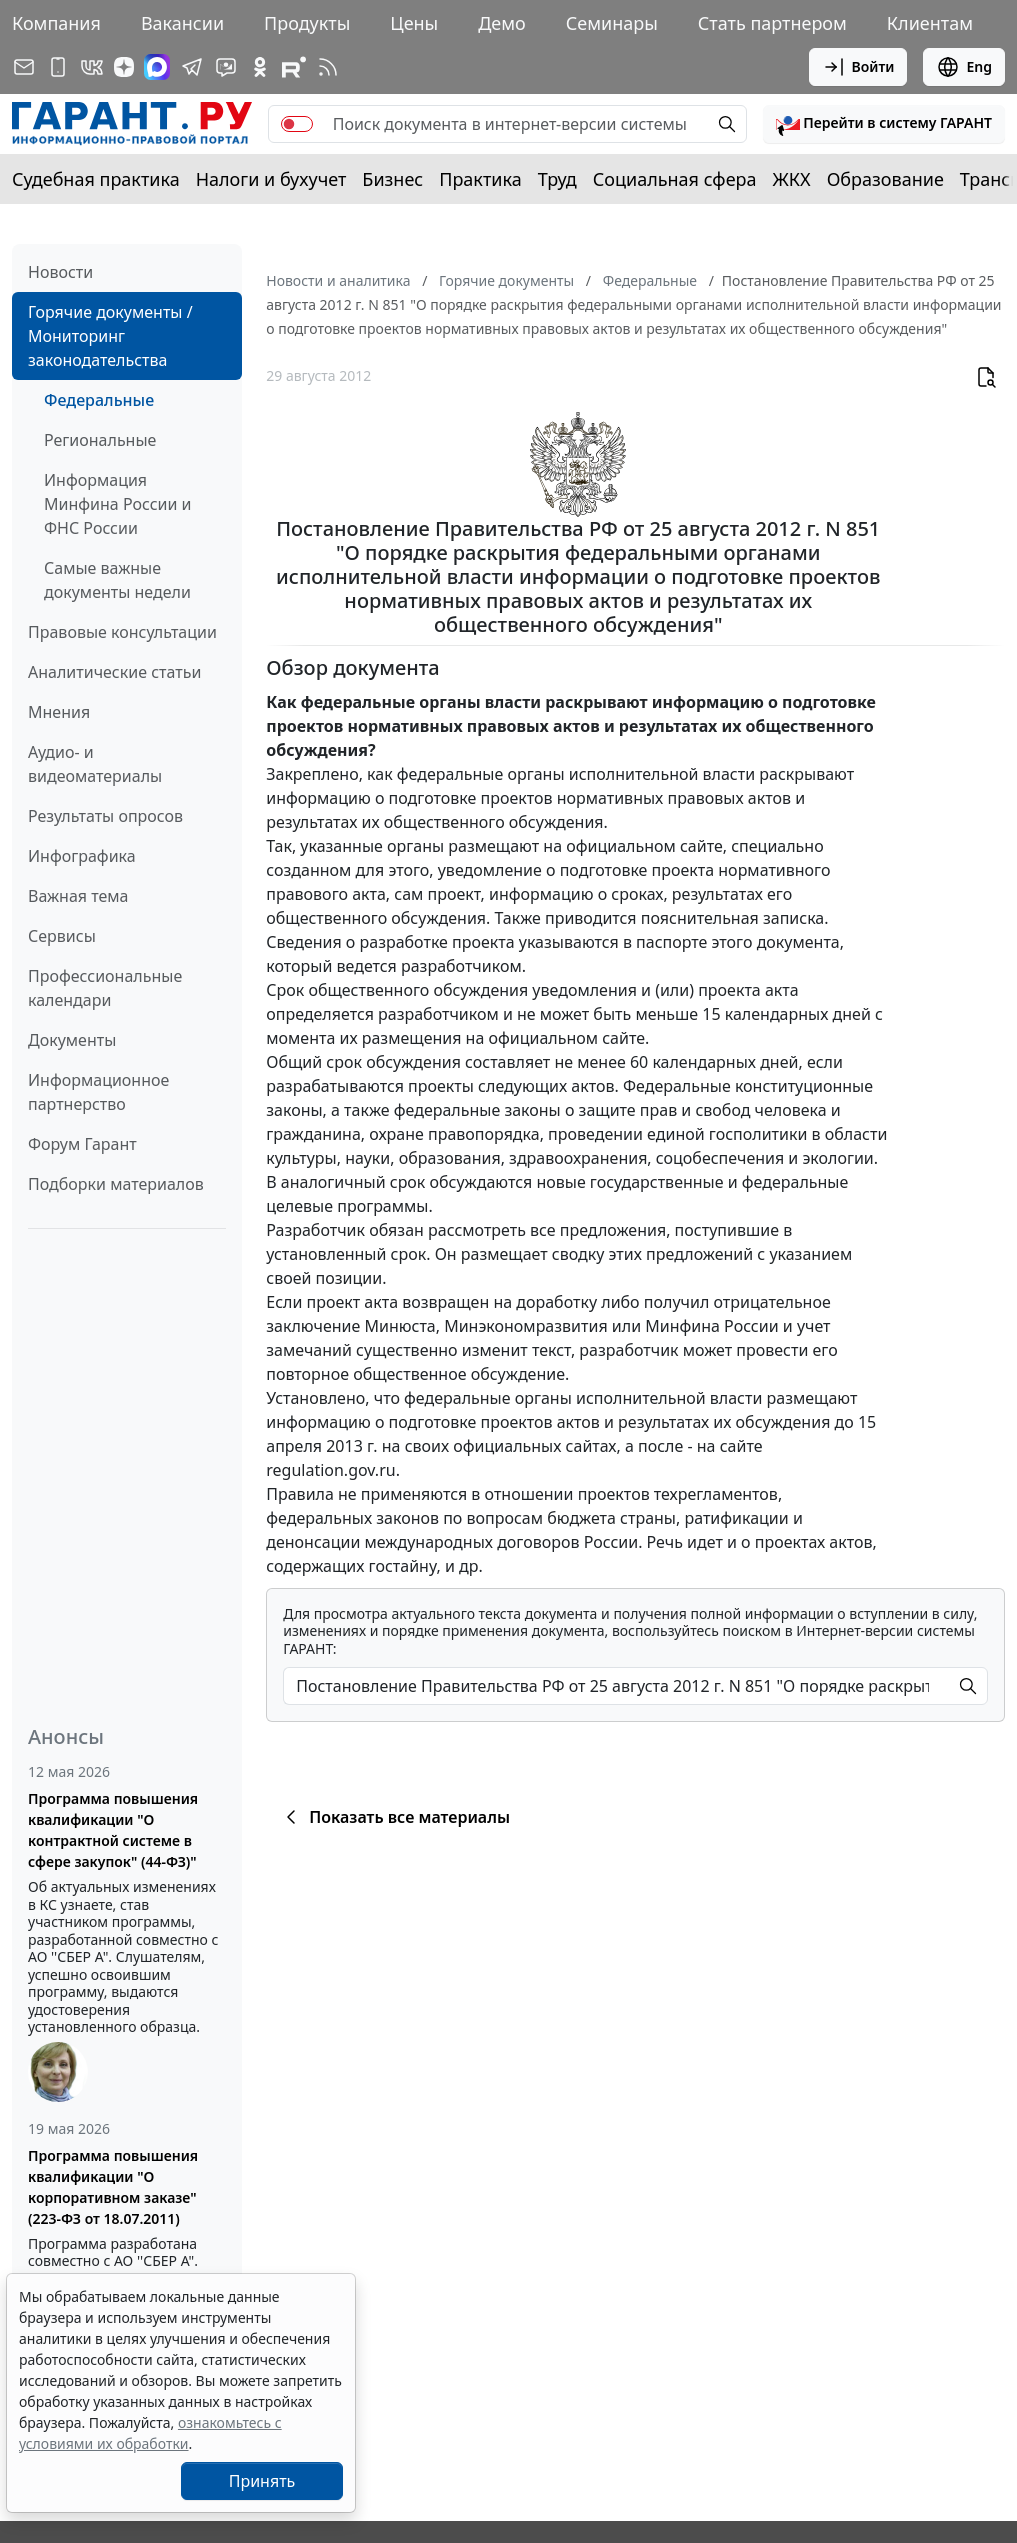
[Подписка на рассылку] (24, 67)
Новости (60, 272)
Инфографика (82, 856)
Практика (480, 179)
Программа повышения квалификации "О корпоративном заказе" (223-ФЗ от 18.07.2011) (113, 2187)
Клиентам (930, 23)
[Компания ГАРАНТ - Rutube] (294, 67)
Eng (964, 67)
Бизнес (392, 179)
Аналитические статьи (114, 672)
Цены (414, 23)
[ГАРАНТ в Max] (157, 67)
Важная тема (78, 896)
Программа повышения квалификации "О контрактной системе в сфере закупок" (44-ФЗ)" (113, 1830)
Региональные (100, 440)
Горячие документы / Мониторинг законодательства (110, 336)
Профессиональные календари (105, 988)
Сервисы (62, 936)
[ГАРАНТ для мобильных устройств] (58, 67)
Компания (56, 23)
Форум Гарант (82, 1144)
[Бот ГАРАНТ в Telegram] (226, 67)
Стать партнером (772, 23)
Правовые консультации (122, 632)
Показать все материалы (394, 1817)
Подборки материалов (116, 1184)
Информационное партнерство (98, 1092)
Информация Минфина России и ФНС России (118, 504)
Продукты (307, 23)
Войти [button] (858, 67)
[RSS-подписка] (328, 67)
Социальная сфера (675, 179)
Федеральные (99, 400)
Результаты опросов (105, 816)
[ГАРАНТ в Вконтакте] (92, 67)
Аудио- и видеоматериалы (95, 764)
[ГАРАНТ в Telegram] (192, 67)
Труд (557, 179)
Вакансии (182, 23)
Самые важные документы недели (117, 580)
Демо (502, 23)
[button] (884, 124)
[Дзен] (124, 67)
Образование (885, 179)
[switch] (297, 124)
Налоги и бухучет (271, 179)
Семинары (612, 23)
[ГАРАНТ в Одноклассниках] (260, 67)
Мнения (59, 712)
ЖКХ (792, 179)
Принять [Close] (262, 2481)
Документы (72, 1040)
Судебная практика (96, 179)
